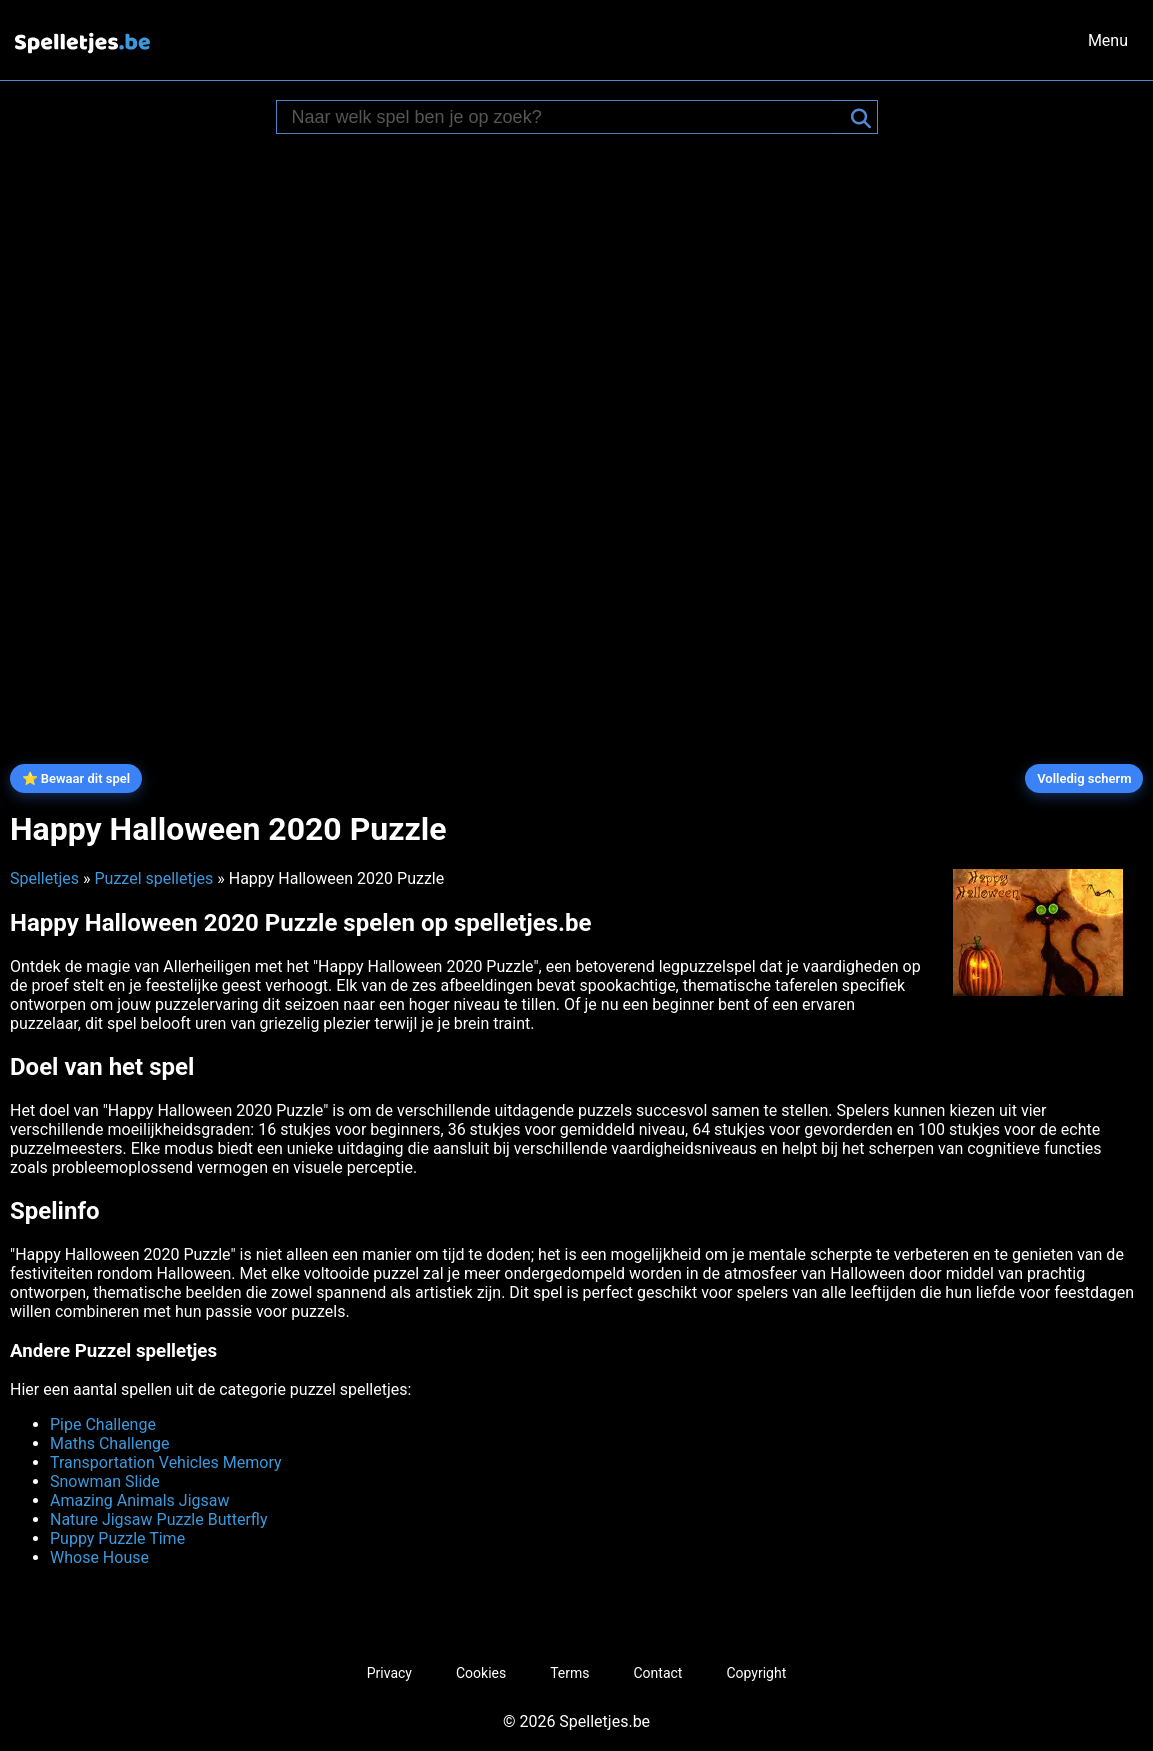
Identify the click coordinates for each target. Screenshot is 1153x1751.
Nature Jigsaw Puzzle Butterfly (159, 1519)
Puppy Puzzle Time (117, 1538)
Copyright (756, 1673)
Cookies (481, 1673)
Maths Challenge (109, 1443)
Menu (1108, 40)
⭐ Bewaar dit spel (76, 778)
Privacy (389, 1673)
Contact (658, 1673)
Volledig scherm (1084, 778)
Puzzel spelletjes (153, 878)
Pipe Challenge (103, 1424)
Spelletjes (44, 878)
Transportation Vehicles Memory (166, 1462)
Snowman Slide (105, 1481)
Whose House (99, 1557)
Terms (569, 1673)
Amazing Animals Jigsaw (140, 1500)
